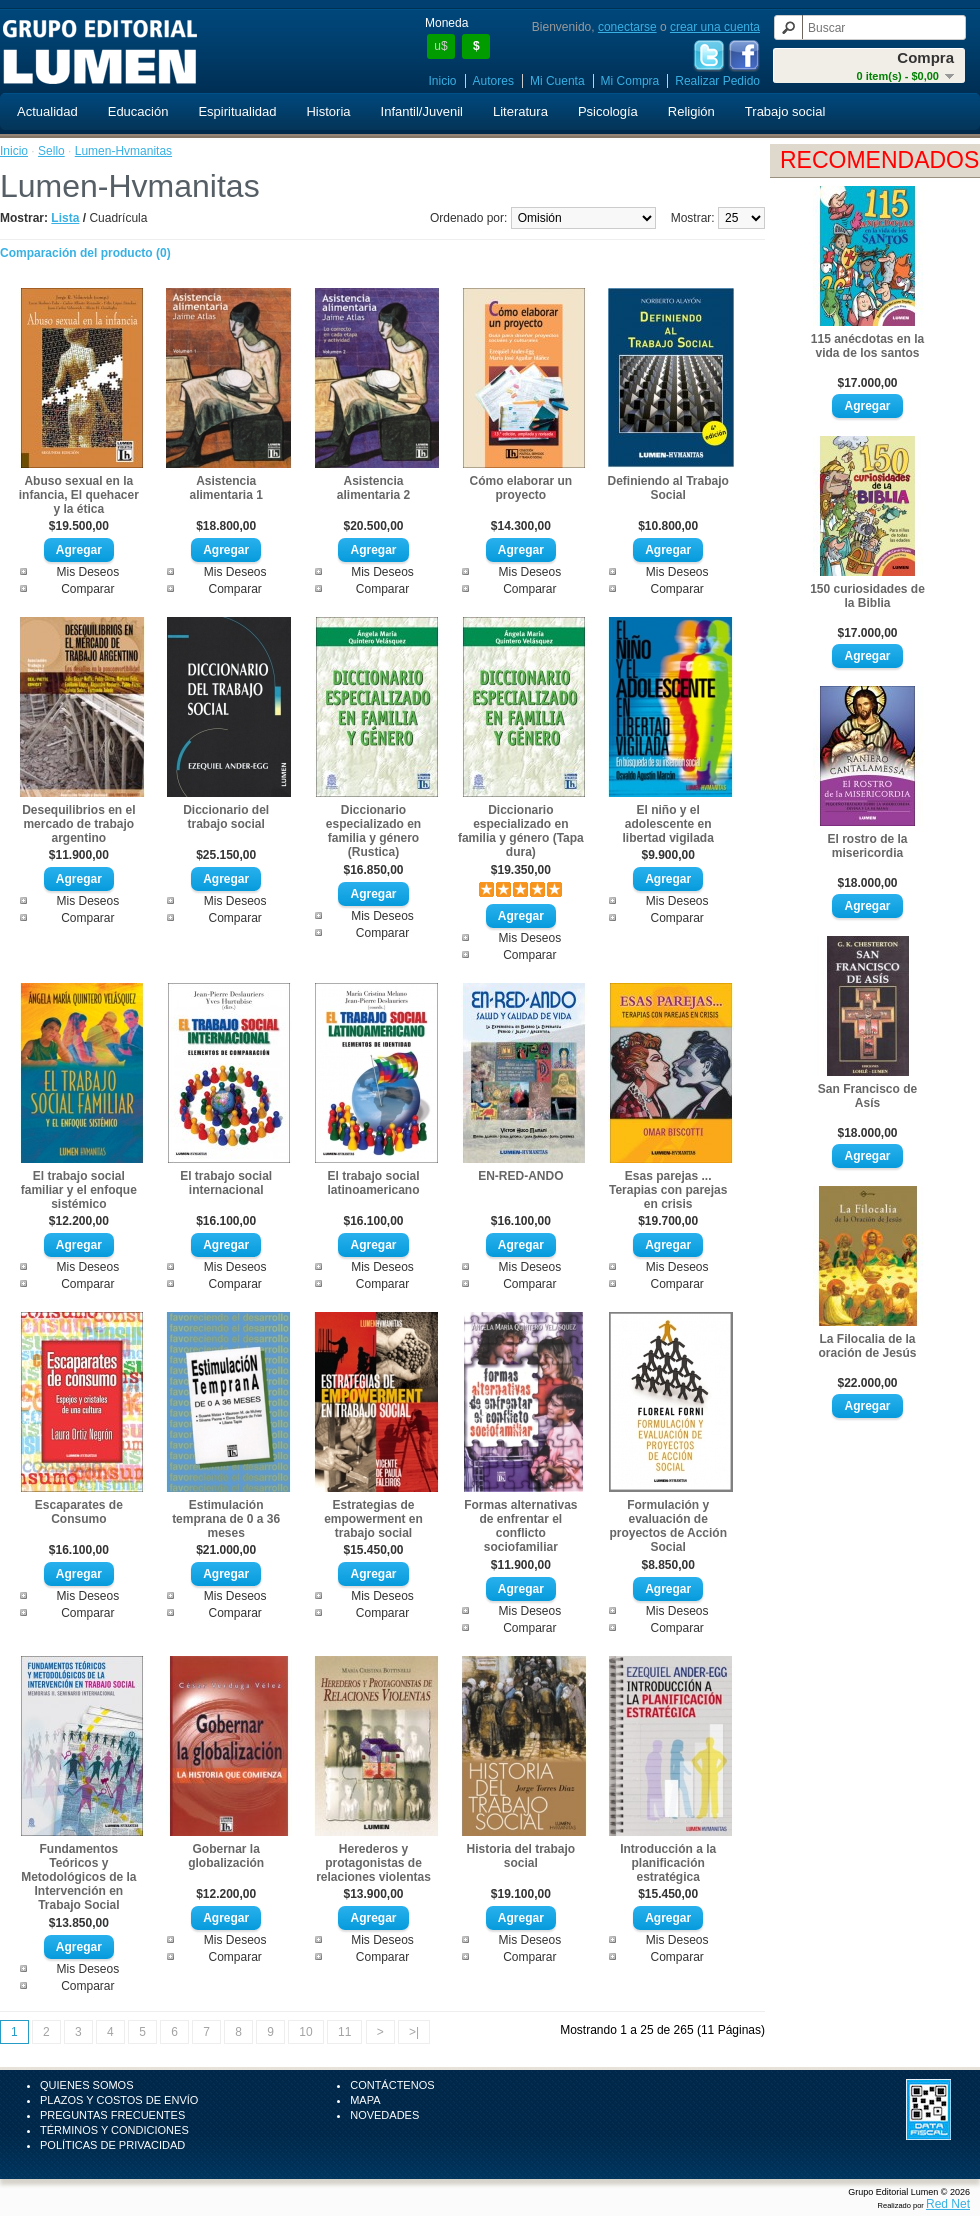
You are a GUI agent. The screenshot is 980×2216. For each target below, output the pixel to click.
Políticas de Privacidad (112, 2145)
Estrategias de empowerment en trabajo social (373, 1519)
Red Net (948, 2204)
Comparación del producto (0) (85, 253)
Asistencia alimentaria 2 (373, 488)
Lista (65, 218)
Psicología (608, 111)
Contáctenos (392, 2085)
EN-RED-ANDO (520, 1176)
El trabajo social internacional (226, 1183)
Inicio (443, 81)
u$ (440, 46)
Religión (691, 111)
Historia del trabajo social (520, 1856)
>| (414, 2032)
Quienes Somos (87, 2085)
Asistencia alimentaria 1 (225, 488)
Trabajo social (785, 111)
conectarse (627, 27)
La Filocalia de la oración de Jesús (867, 1346)
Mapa (365, 2100)
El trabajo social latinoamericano (373, 1183)
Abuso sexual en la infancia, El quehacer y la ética (79, 495)
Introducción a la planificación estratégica (668, 1863)
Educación (138, 111)
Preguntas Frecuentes (112, 2115)
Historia (328, 111)
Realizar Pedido (717, 81)
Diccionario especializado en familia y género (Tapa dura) (521, 831)
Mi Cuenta (557, 81)
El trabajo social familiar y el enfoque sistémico (79, 1190)
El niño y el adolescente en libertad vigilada (668, 824)
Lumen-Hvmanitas (123, 151)
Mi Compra (630, 81)
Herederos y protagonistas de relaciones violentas (373, 1863)
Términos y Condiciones (114, 2130)
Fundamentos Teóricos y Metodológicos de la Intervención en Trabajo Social (78, 1877)
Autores (493, 81)
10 (305, 2032)
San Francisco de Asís (867, 1096)
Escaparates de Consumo (79, 1512)
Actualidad (47, 111)
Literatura (520, 111)
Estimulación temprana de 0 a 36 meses (226, 1519)
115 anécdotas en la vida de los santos (867, 346)
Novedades (384, 2115)
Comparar (87, 589)
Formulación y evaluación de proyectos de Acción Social (668, 1526)
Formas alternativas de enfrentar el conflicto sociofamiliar (520, 1526)
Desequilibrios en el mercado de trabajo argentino (78, 824)
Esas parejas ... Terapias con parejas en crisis (668, 1190)
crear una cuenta (715, 27)
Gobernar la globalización (226, 1856)
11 (344, 2032)
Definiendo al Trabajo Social (668, 488)
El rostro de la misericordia (867, 846)
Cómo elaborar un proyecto (521, 488)
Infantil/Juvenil (422, 111)
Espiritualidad (237, 111)
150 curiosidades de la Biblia (867, 596)
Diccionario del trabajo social (226, 817)
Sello (51, 151)
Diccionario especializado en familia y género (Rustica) (373, 831)
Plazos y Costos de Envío (119, 2100)
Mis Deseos (87, 572)
